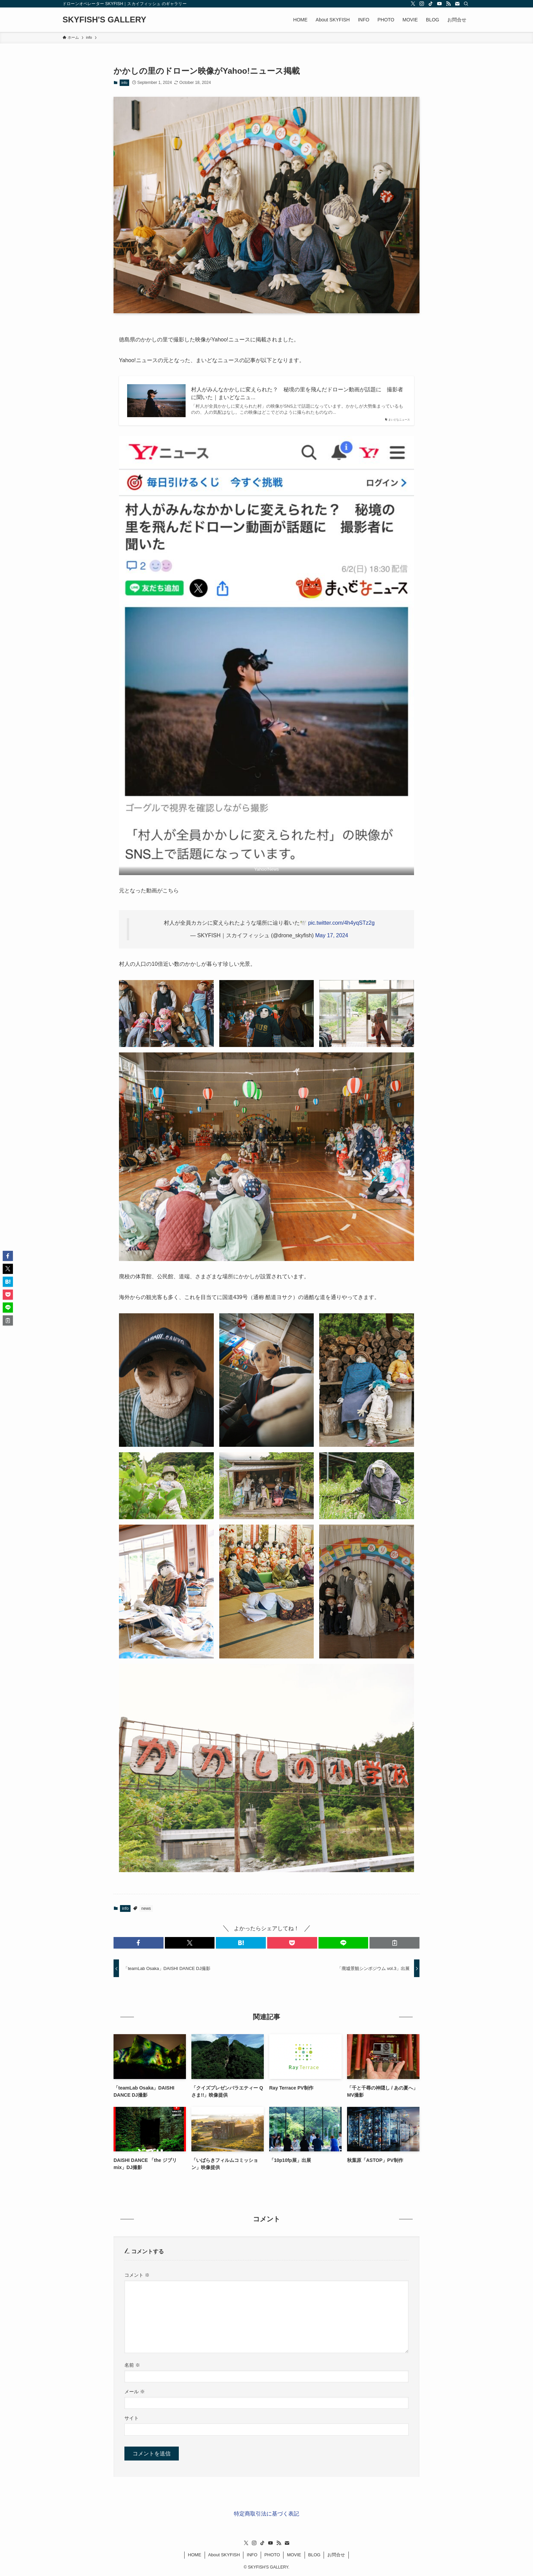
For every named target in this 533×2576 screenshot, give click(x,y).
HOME (194, 2554)
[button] (139, 1943)
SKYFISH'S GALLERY (104, 20)
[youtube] (439, 3)
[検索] (466, 3)
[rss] (448, 3)
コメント (137, 2275)
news (146, 1908)
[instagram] (421, 3)
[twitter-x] (413, 3)
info (124, 83)
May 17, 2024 (331, 935)
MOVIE (294, 2554)
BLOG (314, 2554)
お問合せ (336, 2554)
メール (134, 2391)
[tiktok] (430, 3)
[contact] (457, 3)
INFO (252, 2554)
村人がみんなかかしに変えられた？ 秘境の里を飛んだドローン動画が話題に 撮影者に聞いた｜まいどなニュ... (297, 393)
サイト (131, 2418)
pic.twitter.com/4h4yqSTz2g (341, 923)
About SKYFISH (224, 2554)
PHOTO (272, 2554)
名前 (132, 2365)
